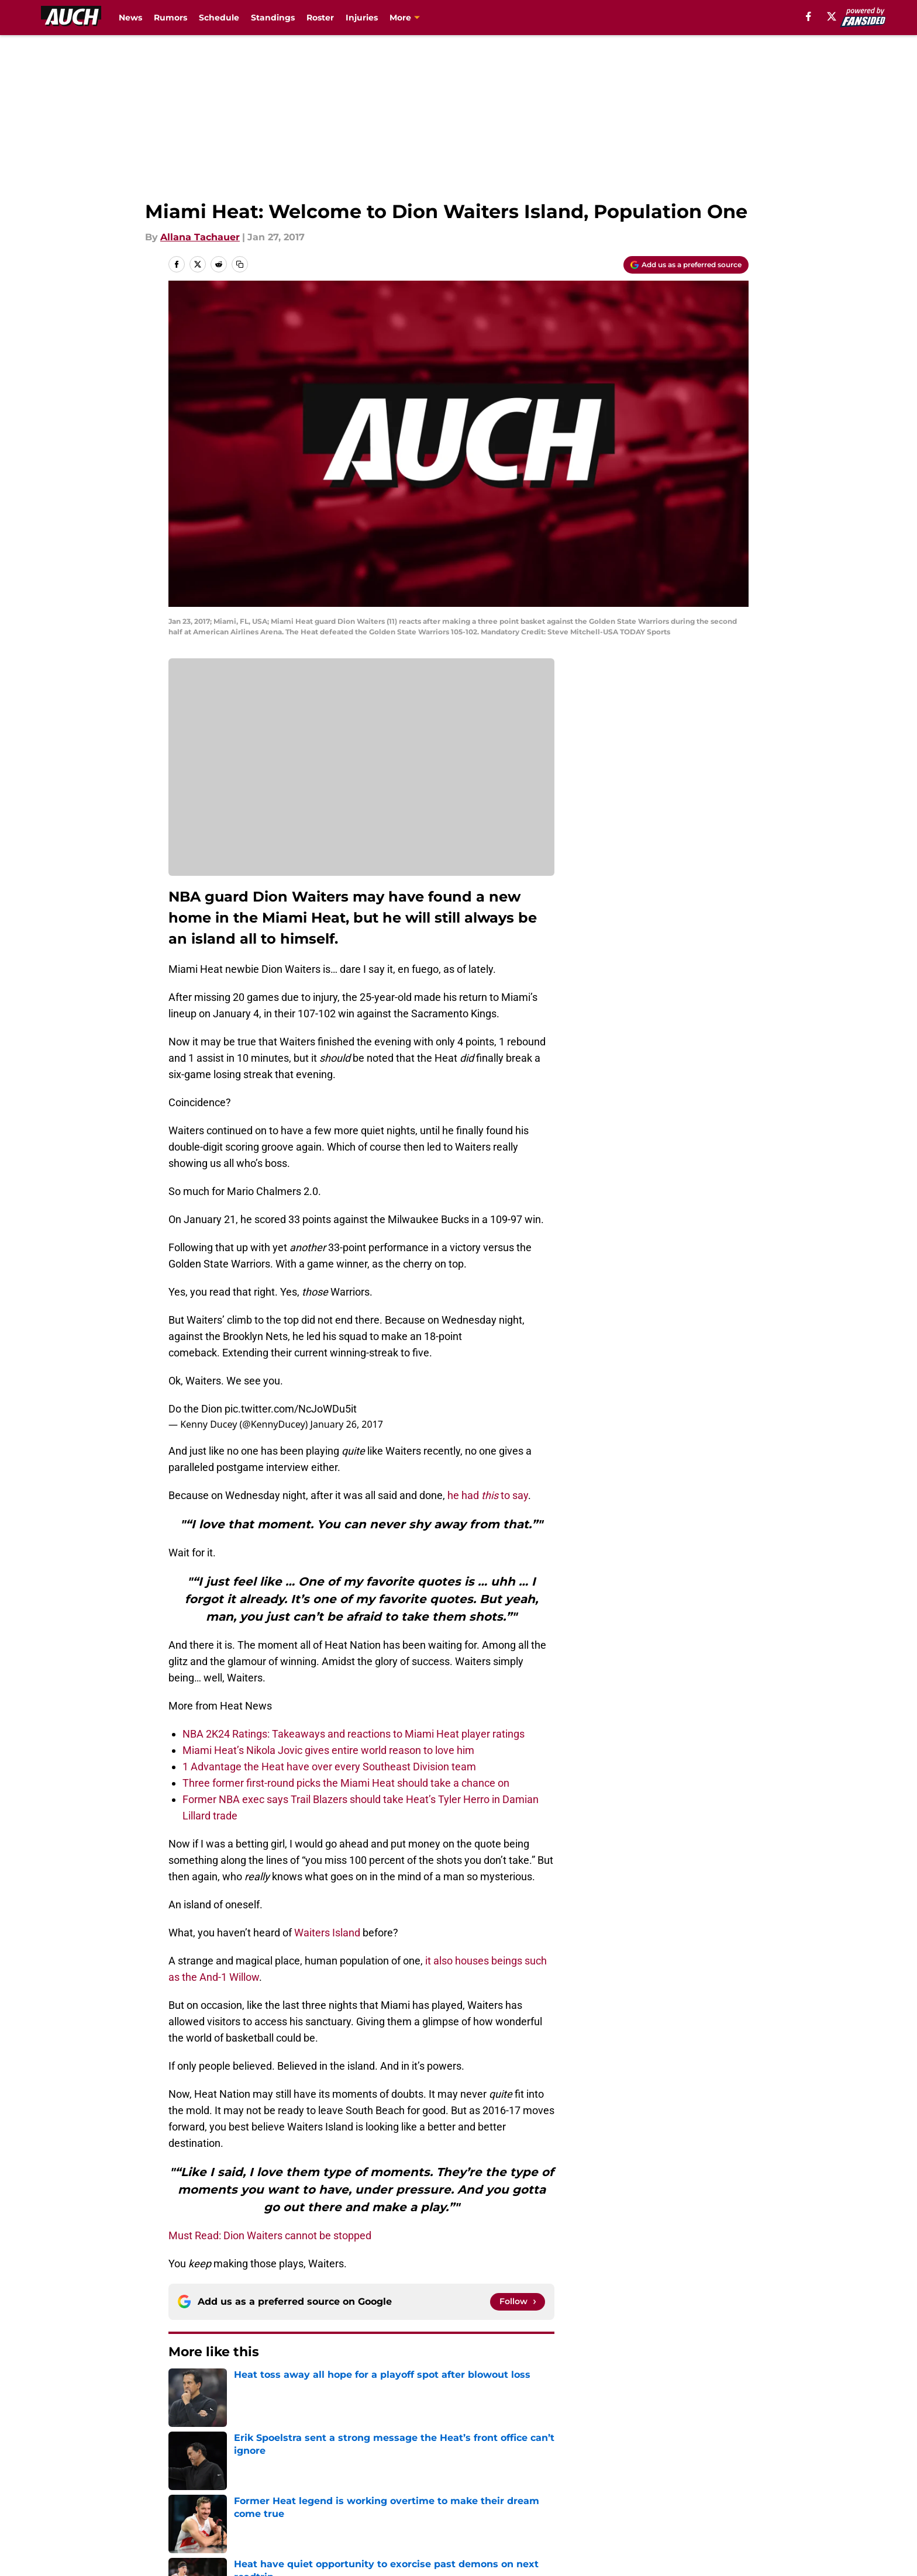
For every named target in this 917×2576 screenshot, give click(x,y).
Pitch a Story (196, 2491)
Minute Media (106, 2543)
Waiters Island (327, 1932)
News (130, 17)
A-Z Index (345, 2512)
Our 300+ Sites (593, 2469)
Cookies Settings (473, 2512)
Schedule (219, 17)
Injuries (362, 17)
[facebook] (808, 16)
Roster (320, 17)
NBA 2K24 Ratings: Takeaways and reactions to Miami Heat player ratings (353, 1734)
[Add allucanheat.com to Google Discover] (686, 265)
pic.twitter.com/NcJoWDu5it (291, 1409)
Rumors (170, 17)
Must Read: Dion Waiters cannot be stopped (269, 2235)
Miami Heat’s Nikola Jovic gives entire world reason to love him (328, 1750)
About (181, 2469)
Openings (345, 2469)
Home (181, 2387)
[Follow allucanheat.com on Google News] (517, 2302)
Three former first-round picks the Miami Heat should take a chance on (345, 1783)
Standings (273, 17)
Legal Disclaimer (712, 2491)
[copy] (240, 264)
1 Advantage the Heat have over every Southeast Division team (329, 1766)
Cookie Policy (590, 2491)
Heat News (229, 2387)
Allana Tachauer (200, 237)
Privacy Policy (355, 2491)
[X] (831, 16)
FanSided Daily (708, 2469)
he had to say (487, 1495)
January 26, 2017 (347, 1424)
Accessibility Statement (222, 2512)
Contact (452, 2469)
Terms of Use (465, 2491)
